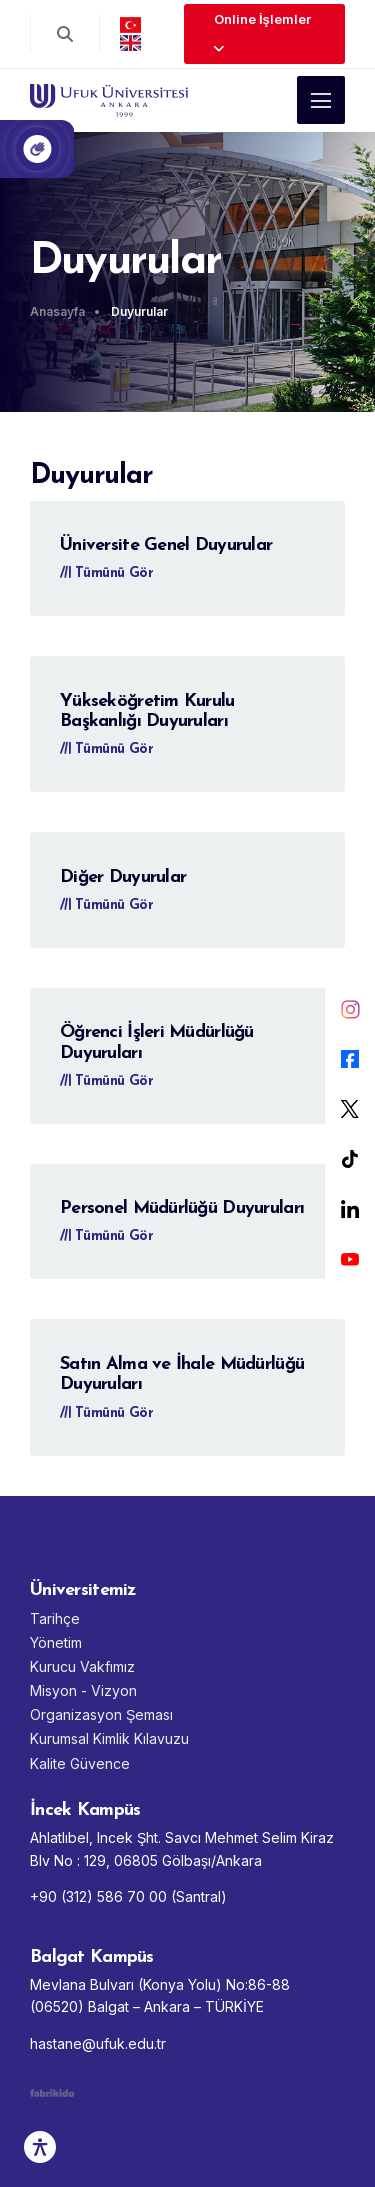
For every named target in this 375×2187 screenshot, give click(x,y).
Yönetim (56, 1642)
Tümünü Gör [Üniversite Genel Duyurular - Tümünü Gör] (106, 573)
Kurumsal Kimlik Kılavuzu (109, 1738)
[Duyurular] (145, 312)
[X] (350, 1109)
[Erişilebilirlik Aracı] (40, 2147)
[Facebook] (350, 1059)
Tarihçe (55, 1618)
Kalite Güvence (80, 1763)
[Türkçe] (130, 25)
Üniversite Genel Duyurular (166, 545)
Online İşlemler (262, 33)
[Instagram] (350, 1009)
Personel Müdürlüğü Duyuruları (182, 1208)
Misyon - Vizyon (83, 1690)
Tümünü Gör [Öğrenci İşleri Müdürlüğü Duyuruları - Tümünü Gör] (106, 1081)
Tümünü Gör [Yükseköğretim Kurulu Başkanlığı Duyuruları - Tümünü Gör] (106, 749)
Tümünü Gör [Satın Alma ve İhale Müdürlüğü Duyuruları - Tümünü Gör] (106, 1413)
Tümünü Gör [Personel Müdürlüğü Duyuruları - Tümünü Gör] (106, 1236)
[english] (130, 43)
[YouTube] (350, 1259)
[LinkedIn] (350, 1209)
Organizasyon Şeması (101, 1714)
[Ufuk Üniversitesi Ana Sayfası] (109, 93)
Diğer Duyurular (123, 877)
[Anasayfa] (68, 312)
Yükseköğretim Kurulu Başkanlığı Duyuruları (147, 712)
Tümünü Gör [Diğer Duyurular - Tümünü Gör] (106, 905)
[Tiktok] (350, 1159)
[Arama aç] (65, 34)
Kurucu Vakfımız (82, 1666)
